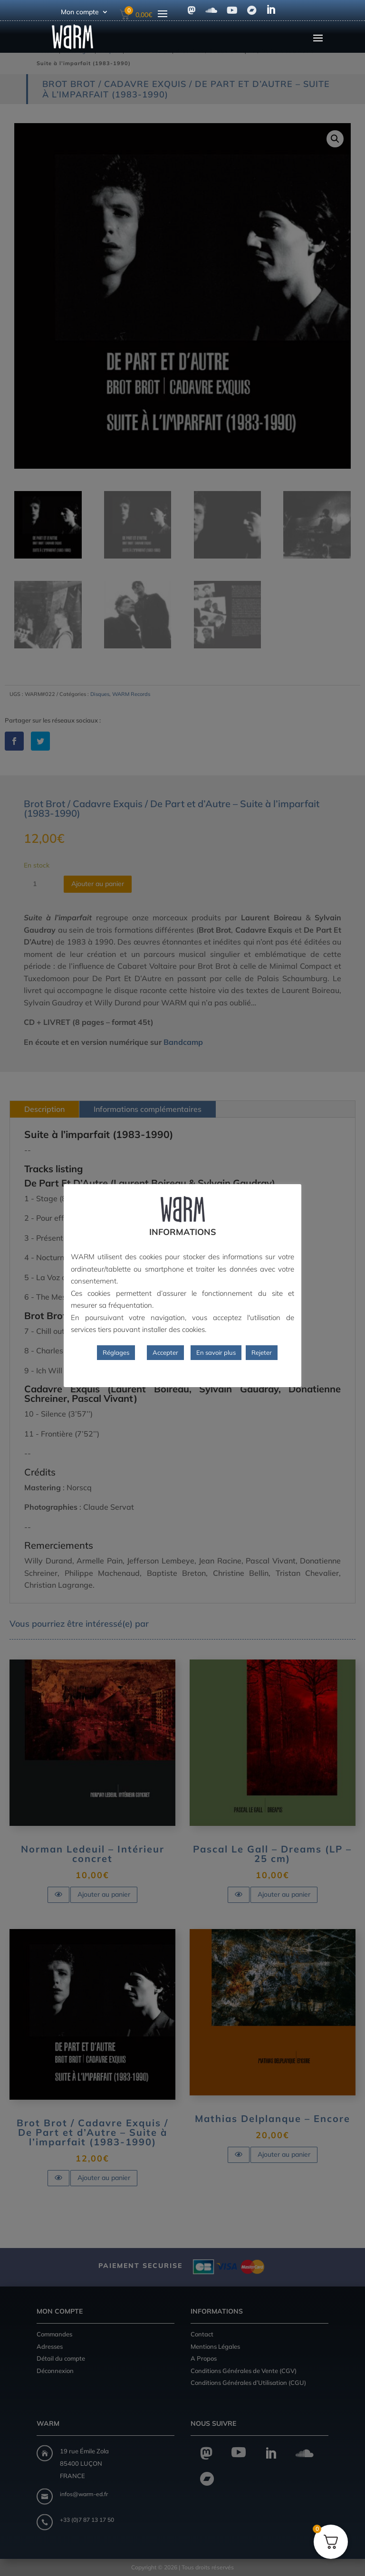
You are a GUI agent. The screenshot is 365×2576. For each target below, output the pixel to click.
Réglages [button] (116, 1352)
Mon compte (80, 12)
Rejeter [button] (261, 1352)
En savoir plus (216, 1352)
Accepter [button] (165, 1352)
